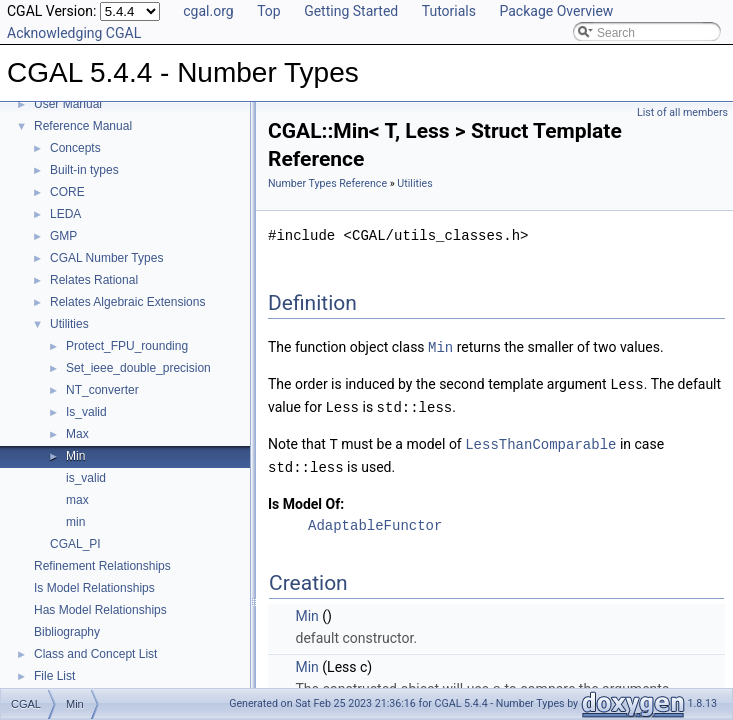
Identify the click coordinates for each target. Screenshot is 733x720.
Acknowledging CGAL (74, 33)
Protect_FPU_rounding (127, 346)
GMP (63, 236)
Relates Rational (94, 280)
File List (54, 676)
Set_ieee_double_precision (138, 368)
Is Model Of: (306, 499)
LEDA (65, 214)
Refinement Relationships (102, 566)
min (75, 522)
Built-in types (84, 170)
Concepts (75, 148)
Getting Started (351, 11)
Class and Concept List (95, 654)
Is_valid (86, 412)
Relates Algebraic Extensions (127, 302)
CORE (67, 192)
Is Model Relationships (94, 588)
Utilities (69, 324)
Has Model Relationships (100, 610)
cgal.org (208, 11)
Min (75, 456)
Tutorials (449, 11)
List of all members (682, 112)
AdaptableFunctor (375, 520)
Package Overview (556, 11)
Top (269, 11)
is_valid (86, 478)
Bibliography (67, 632)
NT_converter (102, 390)
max (77, 500)
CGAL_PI (75, 544)
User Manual (68, 104)
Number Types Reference (327, 183)
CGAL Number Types (106, 258)
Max (77, 434)
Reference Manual (83, 126)
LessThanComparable (540, 440)
